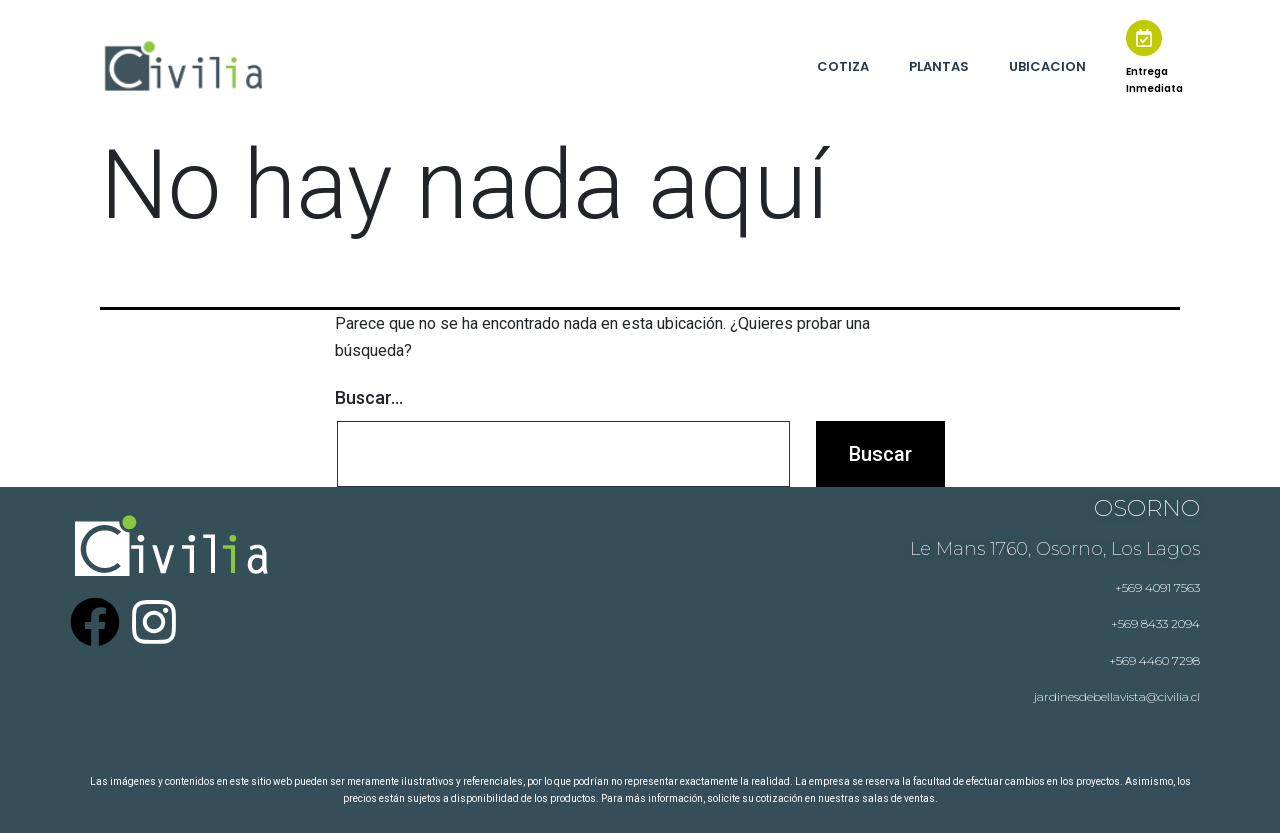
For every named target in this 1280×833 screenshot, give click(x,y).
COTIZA (843, 66)
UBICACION (1047, 66)
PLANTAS (939, 66)
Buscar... (369, 397)
